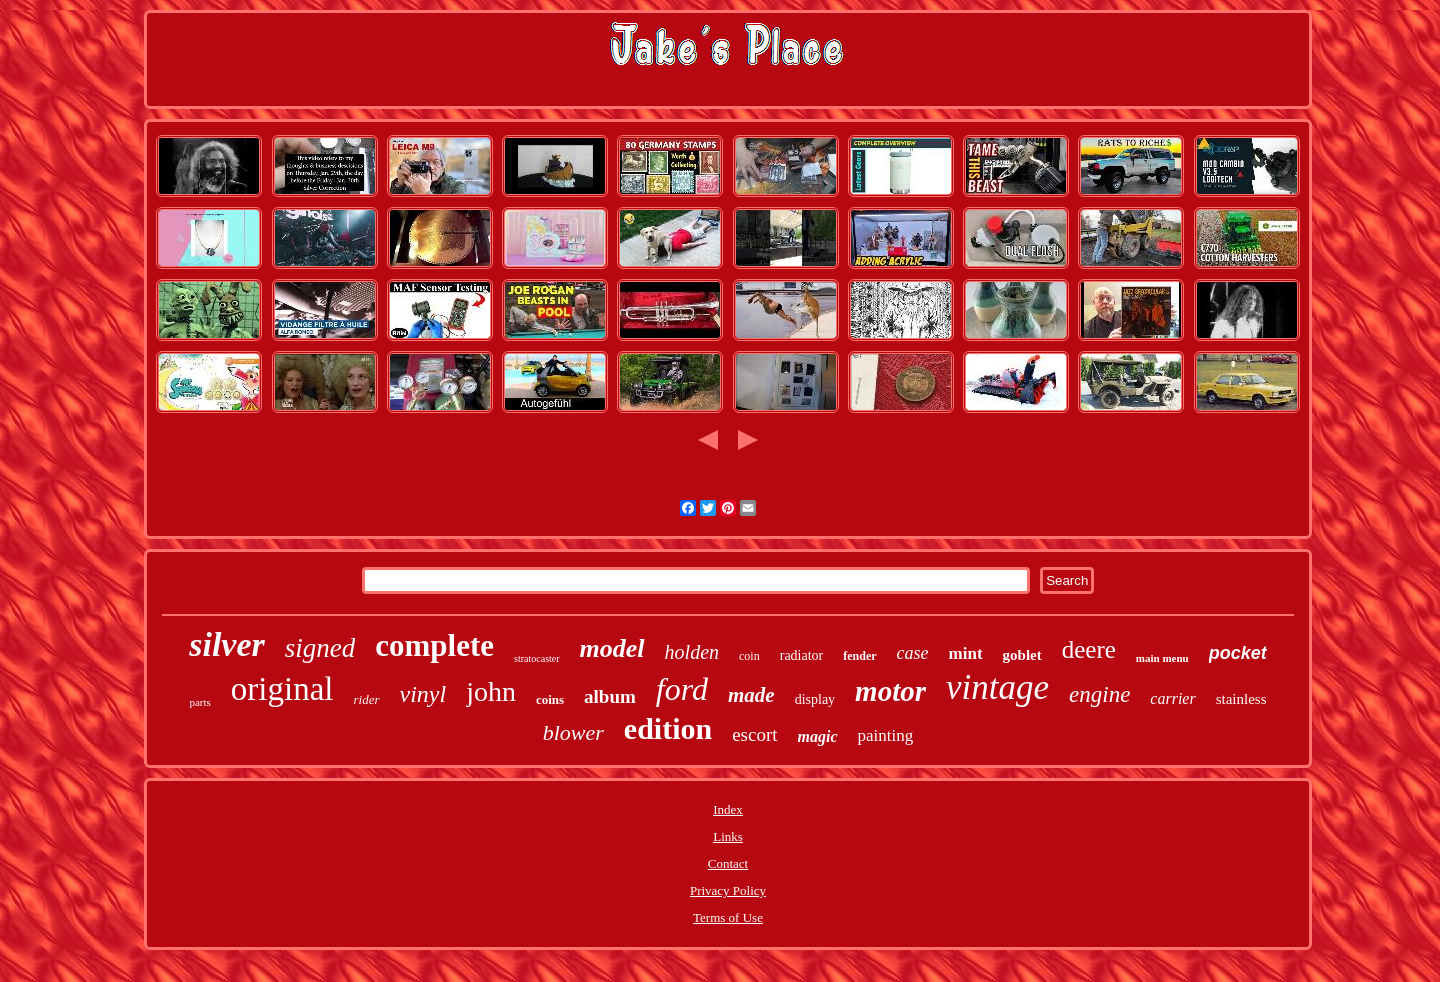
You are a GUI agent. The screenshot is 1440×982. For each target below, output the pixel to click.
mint (966, 653)
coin (749, 656)
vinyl (423, 694)
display (815, 699)
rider (367, 699)
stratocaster (537, 658)
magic (818, 736)
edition (668, 728)
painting (886, 735)
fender (859, 656)
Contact (728, 863)
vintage (997, 687)
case (913, 653)
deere (1089, 649)
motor (890, 691)
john (491, 691)
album (610, 696)
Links (728, 836)
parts (199, 702)
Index (728, 809)
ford (682, 689)
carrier (1172, 698)
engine (1099, 694)
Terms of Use (728, 917)
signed (320, 648)
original (282, 689)
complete (434, 645)
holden (692, 652)
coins (550, 699)
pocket (1238, 653)
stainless (1241, 699)
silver (227, 644)
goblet (1022, 655)
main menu (1162, 658)
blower (573, 732)
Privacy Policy (728, 890)
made (751, 695)
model (612, 648)
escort (754, 734)
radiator (802, 655)
